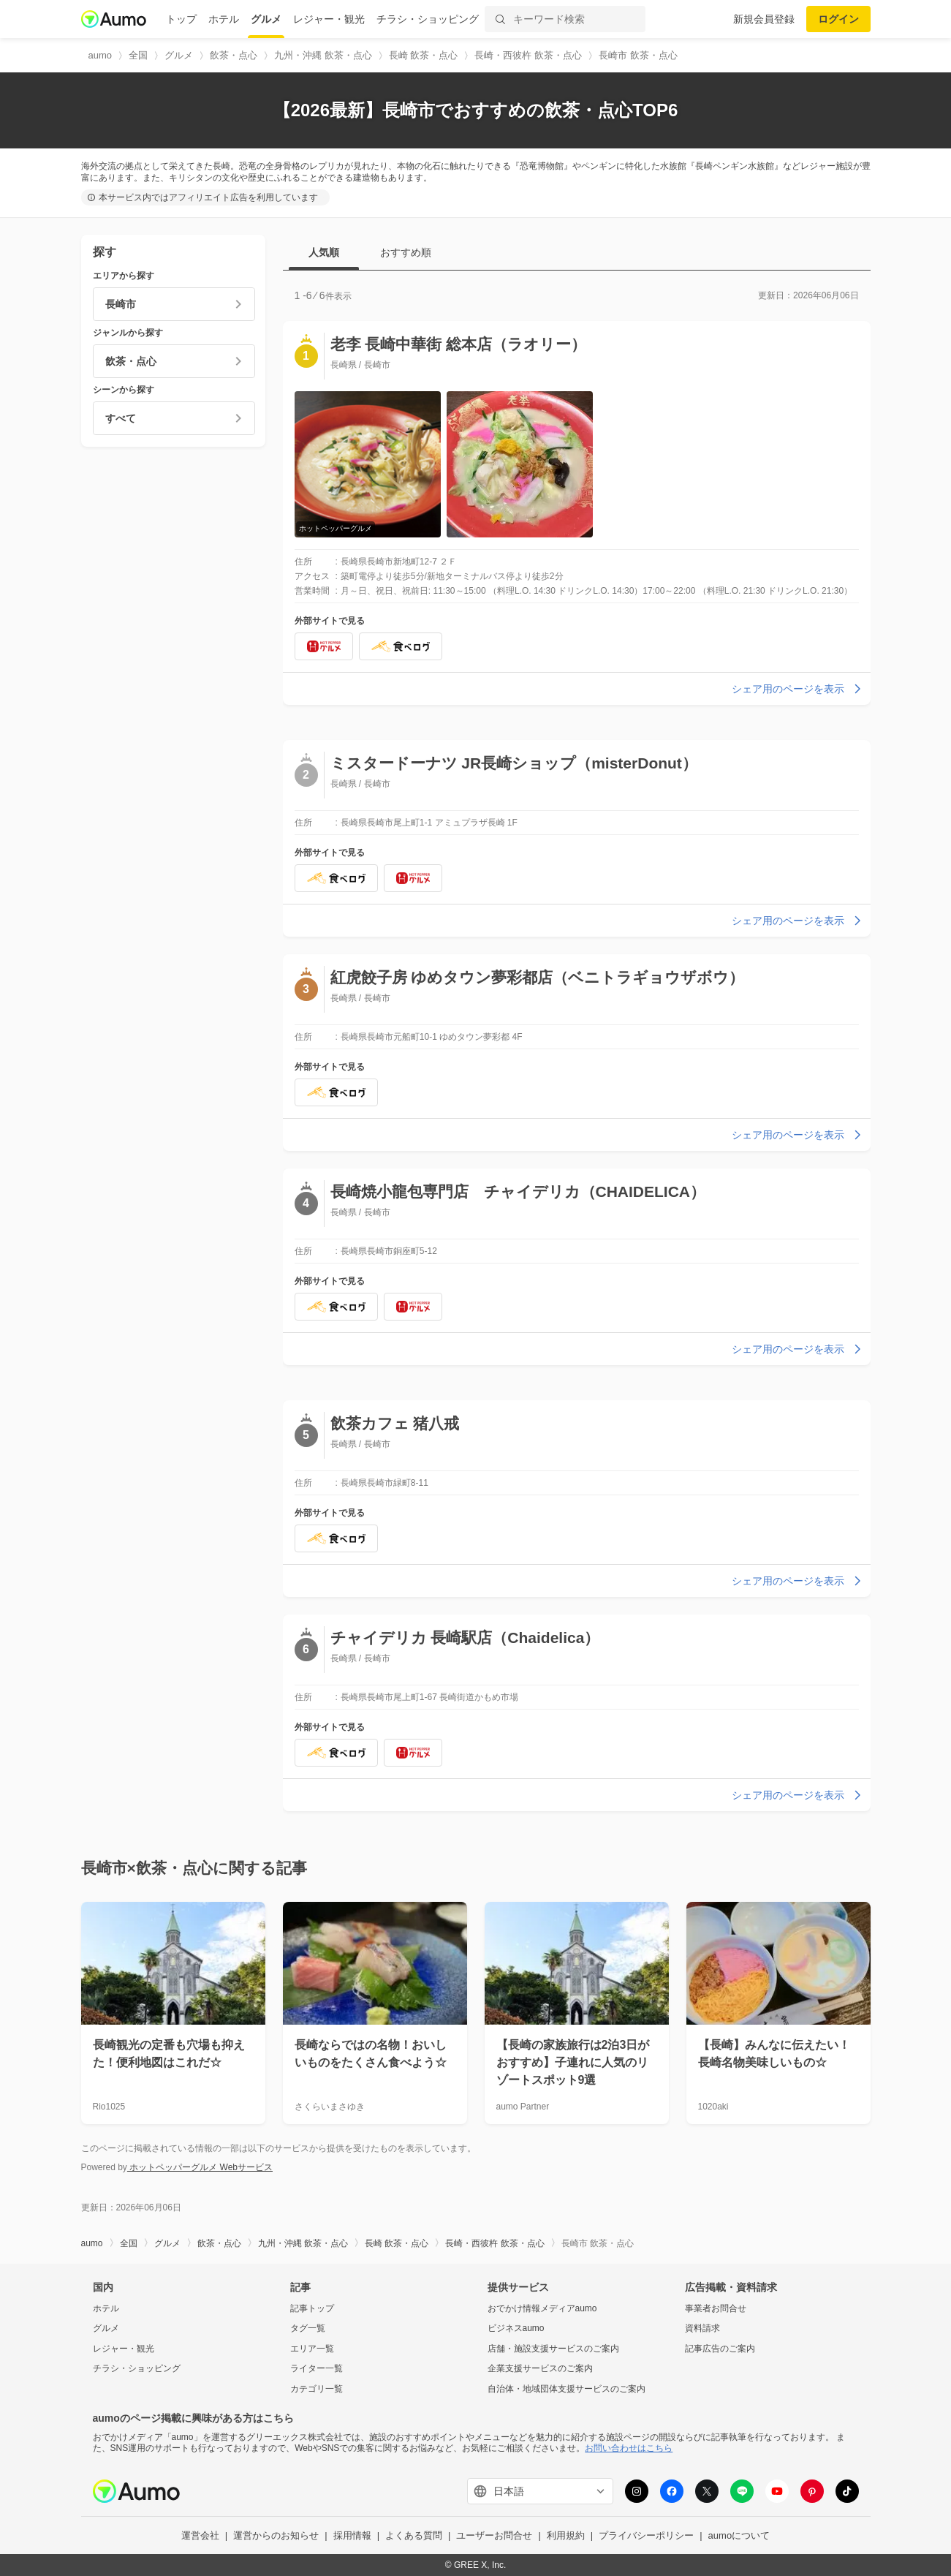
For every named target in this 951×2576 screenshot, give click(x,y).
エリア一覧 (312, 2348)
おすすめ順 (405, 252)
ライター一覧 (316, 2368)
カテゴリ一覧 (316, 2389)
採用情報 (352, 2535)
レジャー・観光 (329, 19)
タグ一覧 (307, 2328)
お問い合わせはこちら (628, 2448)
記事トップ (312, 2308)
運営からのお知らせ (276, 2535)
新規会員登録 (764, 19)
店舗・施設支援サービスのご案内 (553, 2348)
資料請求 (702, 2328)
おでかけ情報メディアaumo (542, 2308)
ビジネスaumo (516, 2328)
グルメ (266, 19)
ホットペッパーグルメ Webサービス (200, 2167)
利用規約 (566, 2535)
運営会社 (200, 2535)
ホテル (223, 19)
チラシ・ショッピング (427, 19)
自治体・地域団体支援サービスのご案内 (566, 2389)
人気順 (323, 252)
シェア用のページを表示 (798, 688)
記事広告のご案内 (720, 2348)
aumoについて (739, 2535)
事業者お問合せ (715, 2308)
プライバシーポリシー (646, 2535)
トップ (181, 19)
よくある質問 (413, 2535)
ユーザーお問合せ (494, 2535)
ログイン (838, 19)
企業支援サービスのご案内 (540, 2368)
